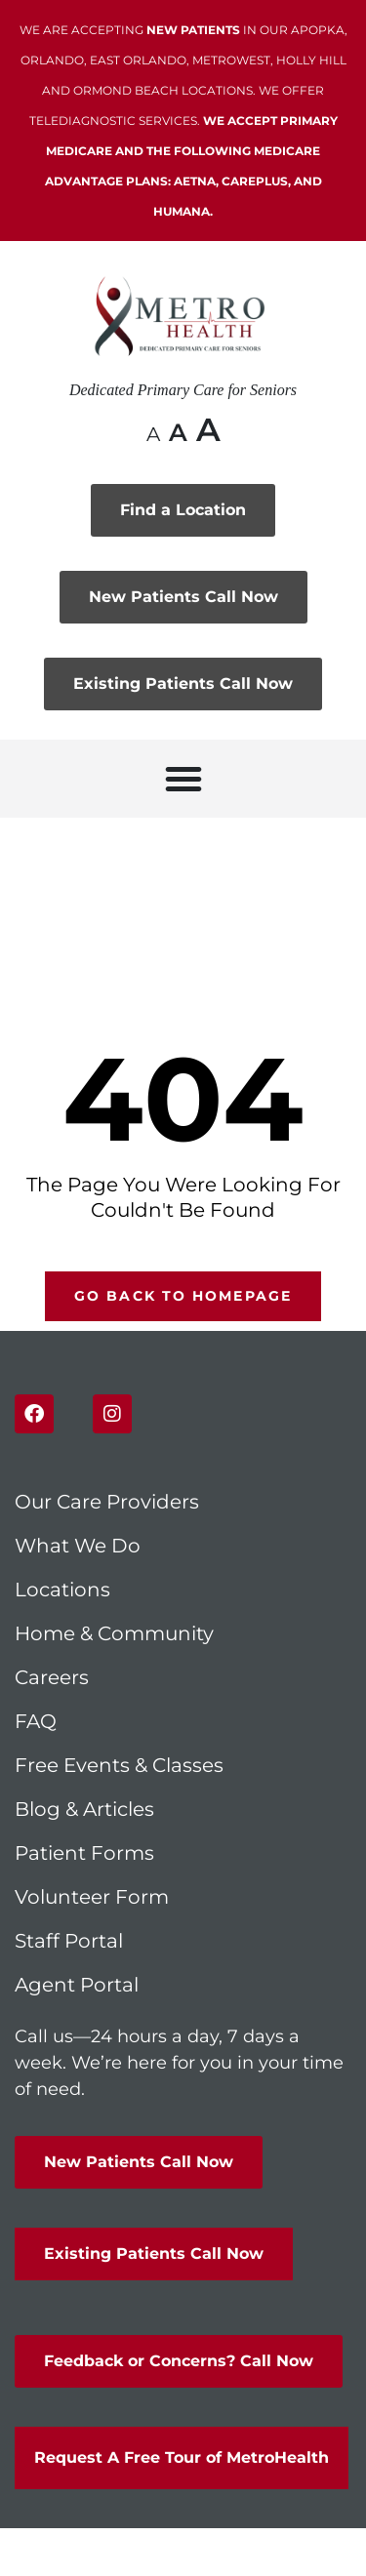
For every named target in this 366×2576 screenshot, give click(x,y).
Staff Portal (69, 1940)
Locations (62, 1589)
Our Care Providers (107, 1501)
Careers (52, 1677)
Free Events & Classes (121, 1765)
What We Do (78, 1545)
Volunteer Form (92, 1897)
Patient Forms (84, 1853)
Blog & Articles (84, 1809)
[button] (183, 778)
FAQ (36, 1721)
